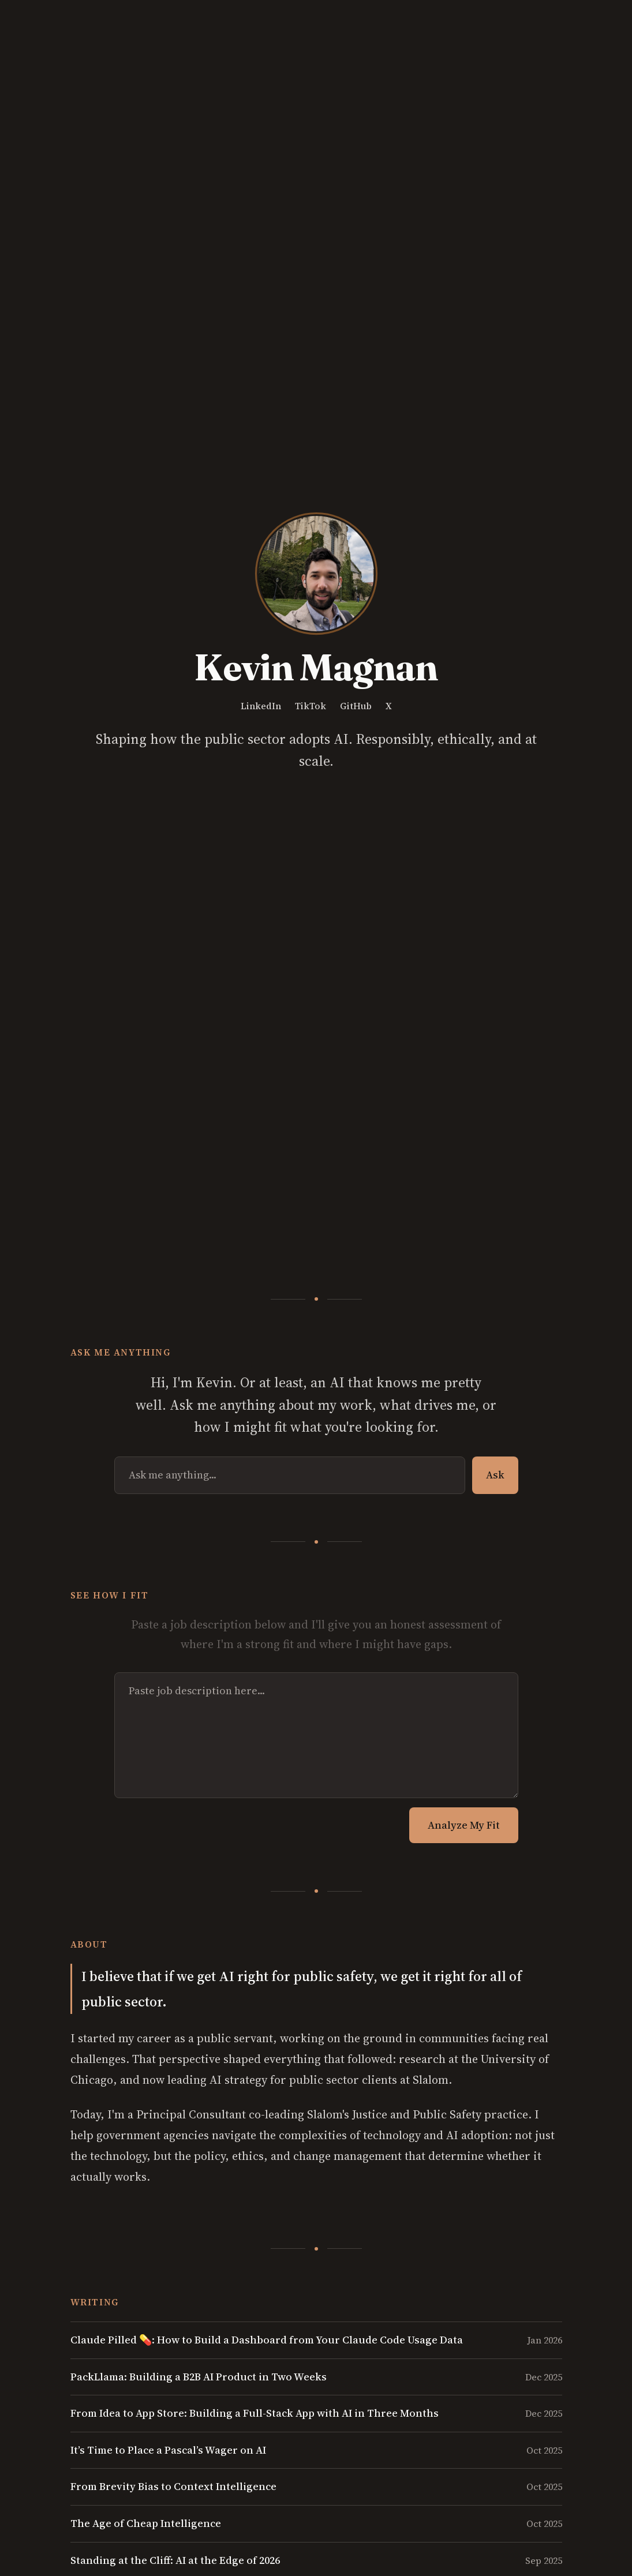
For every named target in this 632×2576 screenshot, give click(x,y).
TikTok (310, 705)
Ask (495, 1474)
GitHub (356, 705)
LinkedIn (261, 705)
